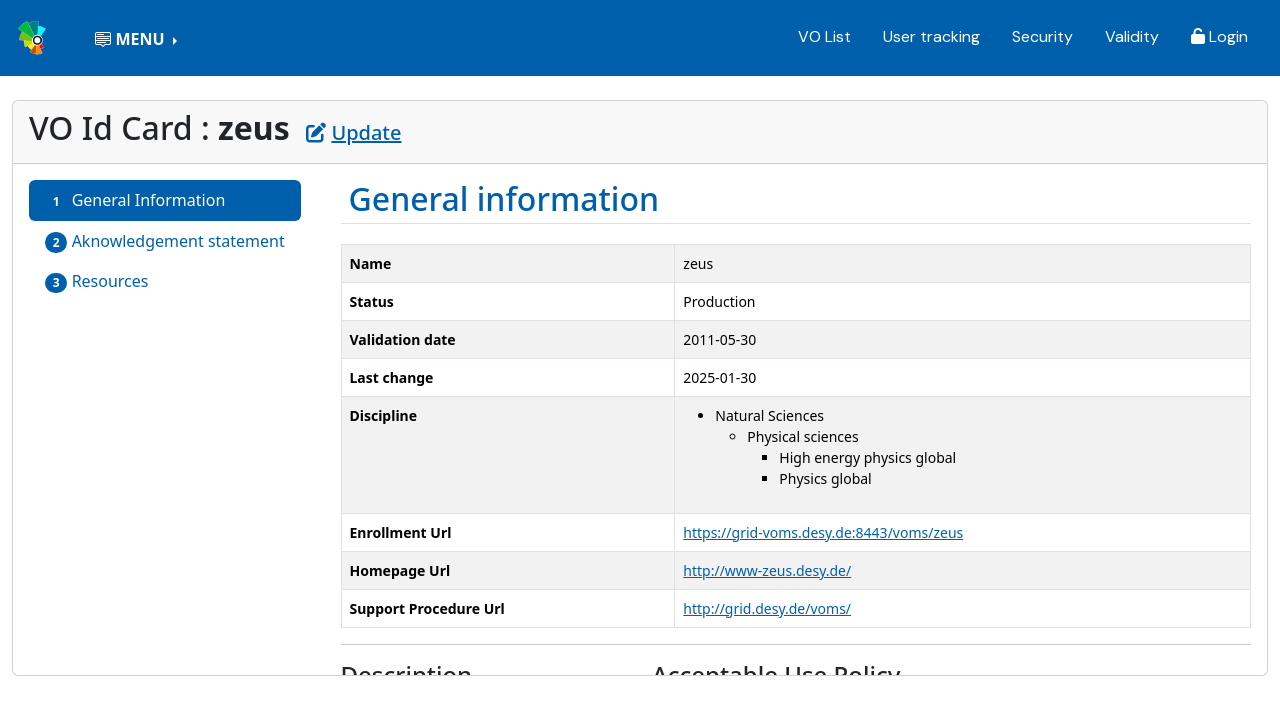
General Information (135, 200)
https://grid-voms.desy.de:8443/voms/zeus (823, 532)
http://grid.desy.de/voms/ (767, 608)
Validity (1132, 36)
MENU (131, 39)
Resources (97, 281)
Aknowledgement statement (165, 241)
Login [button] (1219, 36)
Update (353, 132)
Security (1042, 36)
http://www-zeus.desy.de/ (767, 570)
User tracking (931, 36)
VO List (824, 36)
